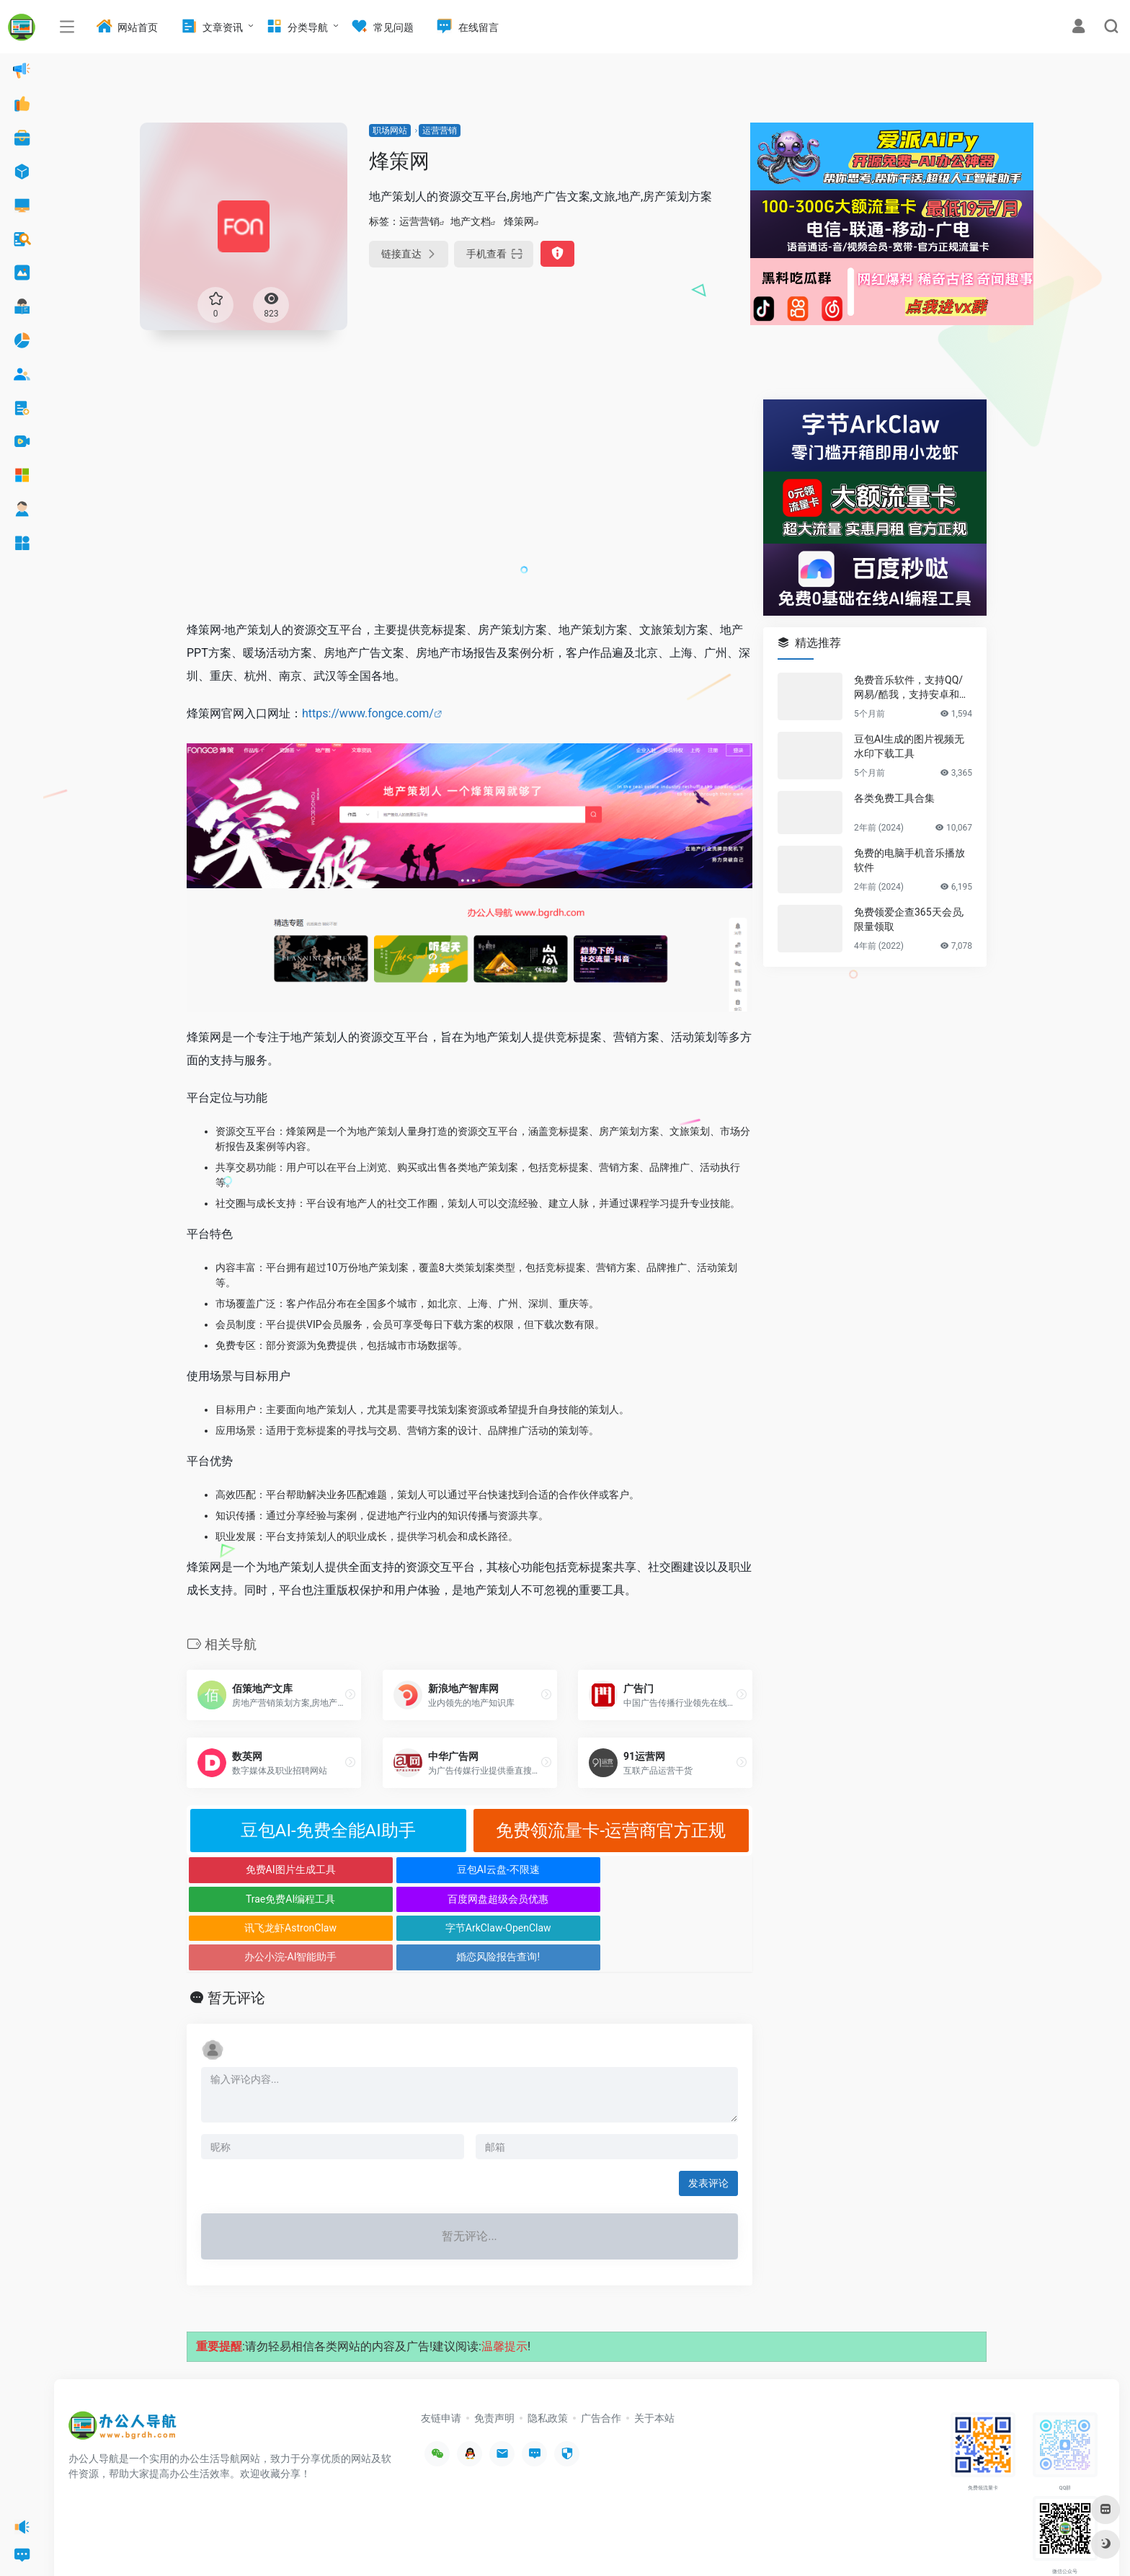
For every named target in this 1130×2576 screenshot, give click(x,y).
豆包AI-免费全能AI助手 (328, 1830)
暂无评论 (236, 1939)
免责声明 (494, 2359)
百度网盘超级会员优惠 (681, 1869)
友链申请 (441, 2359)
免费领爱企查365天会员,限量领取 (909, 919)
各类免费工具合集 (894, 798)
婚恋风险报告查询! (682, 1899)
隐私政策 (548, 2359)
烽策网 (519, 221)
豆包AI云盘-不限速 (398, 1869)
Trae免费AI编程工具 (539, 1869)
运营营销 (439, 130)
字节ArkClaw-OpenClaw (399, 1899)
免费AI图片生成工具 (258, 1869)
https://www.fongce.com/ (368, 713)
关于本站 (654, 2359)
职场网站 (390, 130)
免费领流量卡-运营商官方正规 (611, 1830)
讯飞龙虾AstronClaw (257, 1899)
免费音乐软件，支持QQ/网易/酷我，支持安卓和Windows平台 (912, 687)
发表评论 (708, 2124)
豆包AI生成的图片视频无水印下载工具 (909, 746)
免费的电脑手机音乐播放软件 (909, 860)
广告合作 (601, 2359)
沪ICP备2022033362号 (249, 2544)
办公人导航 (181, 2544)
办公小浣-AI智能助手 (540, 1899)
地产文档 (470, 221)
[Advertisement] (469, 500)
